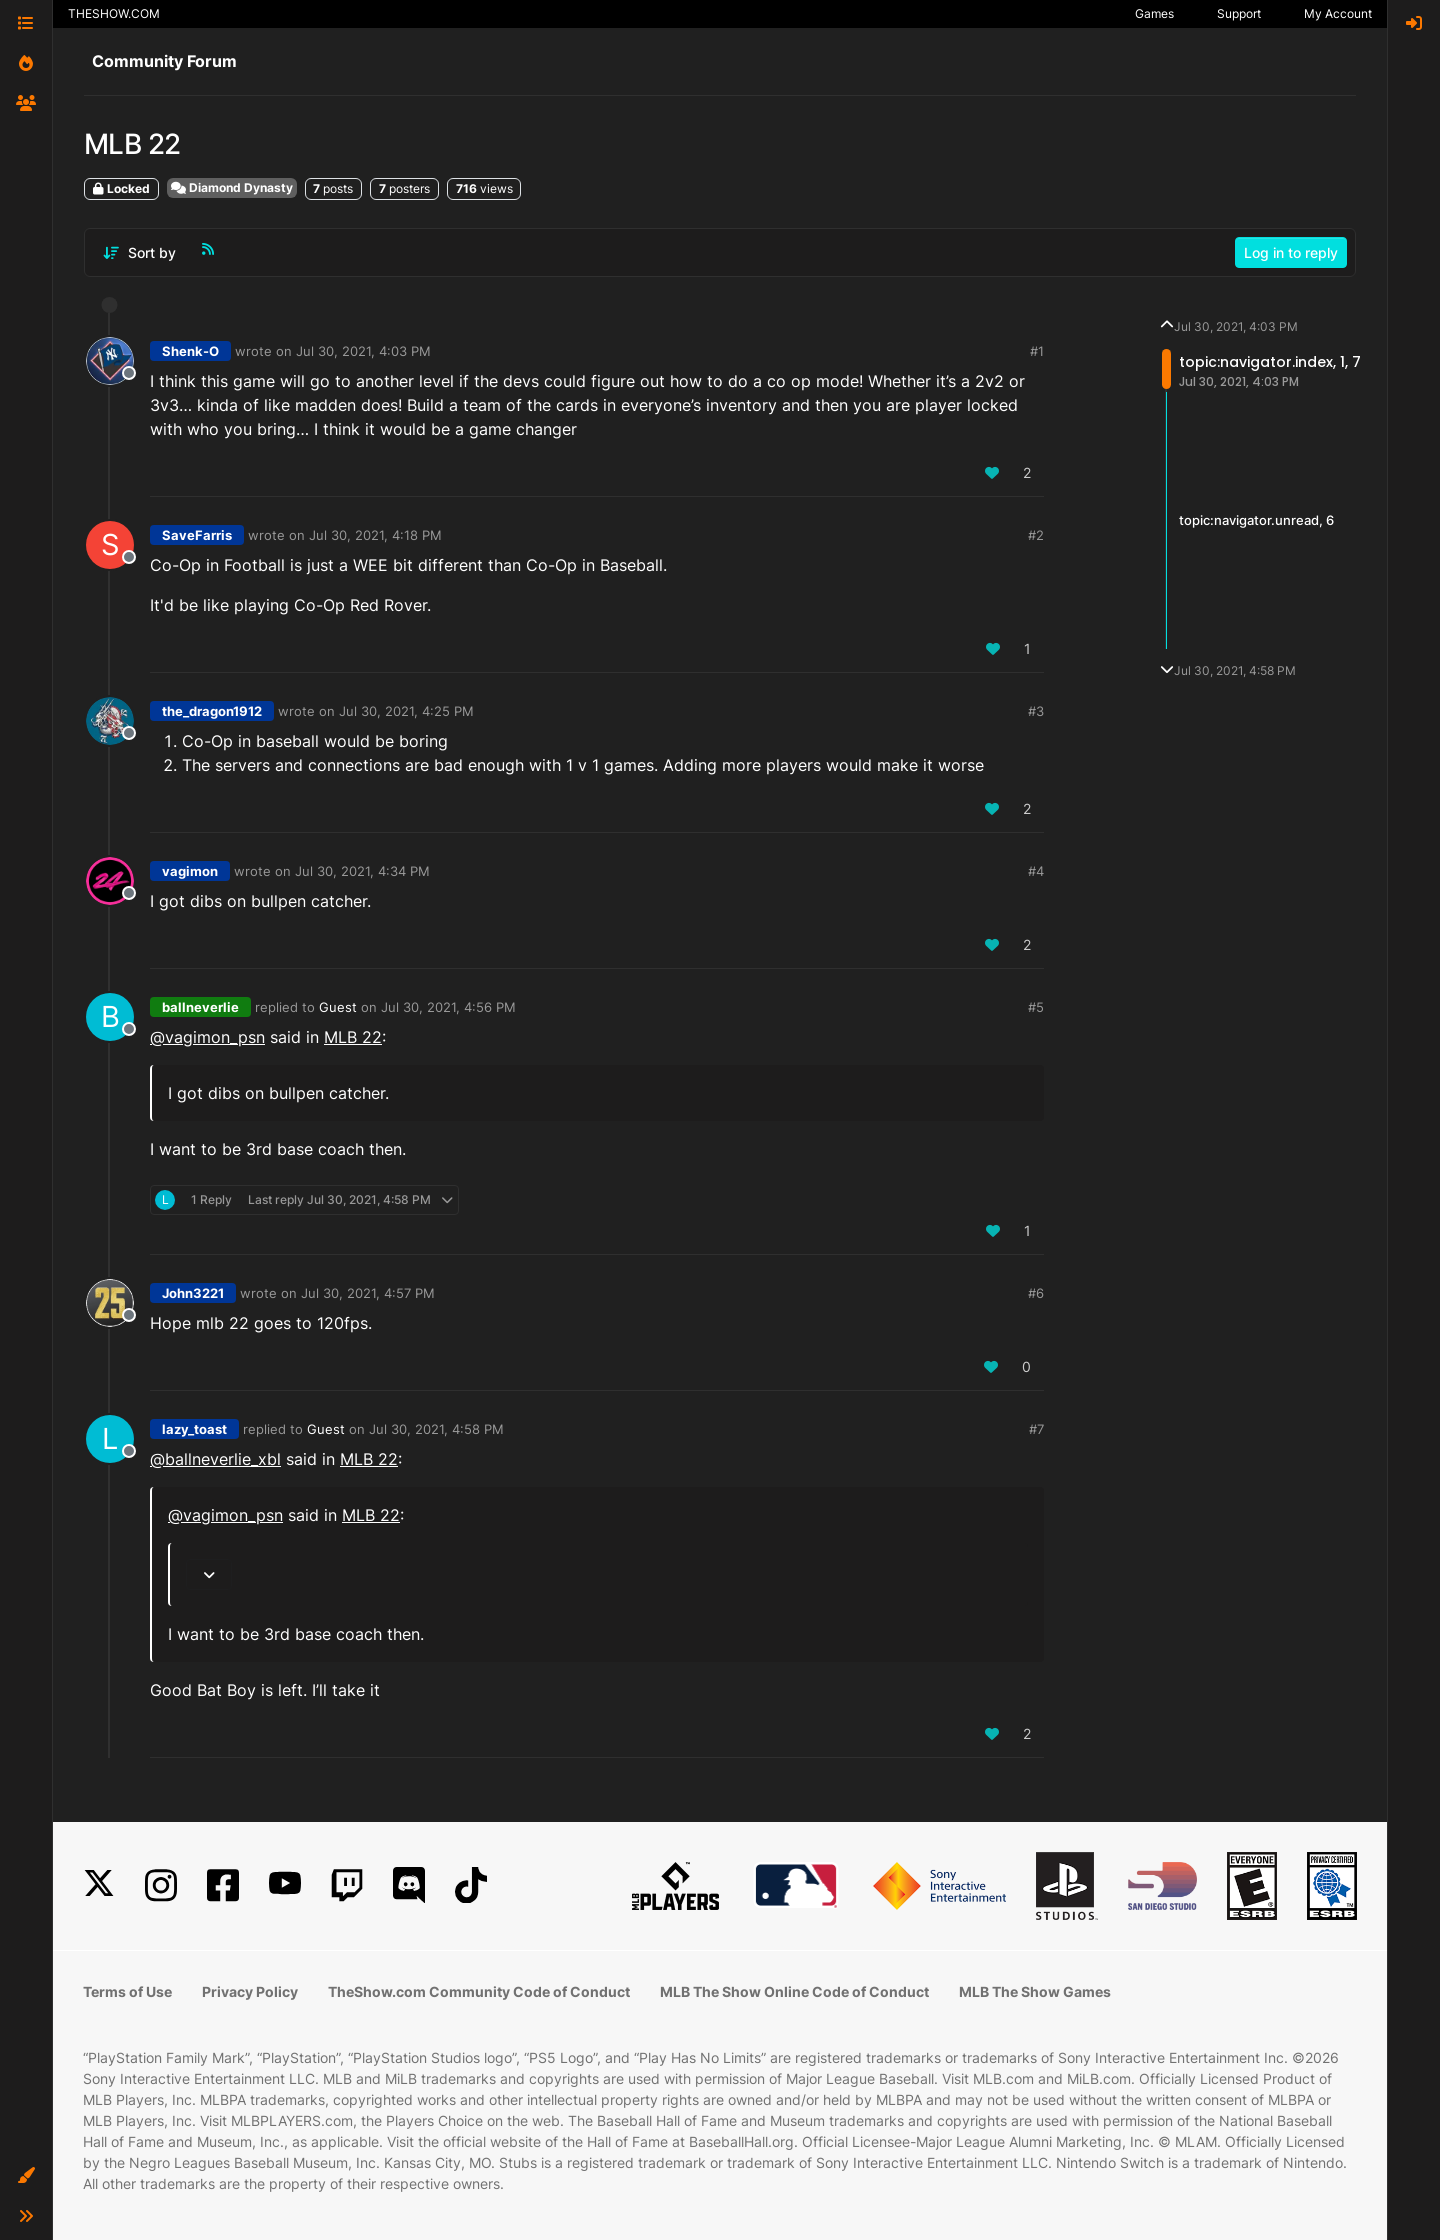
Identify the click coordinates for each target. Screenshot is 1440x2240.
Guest (338, 1007)
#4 (1036, 871)
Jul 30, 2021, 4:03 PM (363, 351)
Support (1239, 13)
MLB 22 (353, 1037)
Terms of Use (127, 1991)
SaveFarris (197, 535)
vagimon (190, 871)
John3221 (193, 1293)
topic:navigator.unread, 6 (1256, 520)
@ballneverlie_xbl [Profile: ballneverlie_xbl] (215, 1459)
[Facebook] (223, 1885)
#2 (1036, 535)
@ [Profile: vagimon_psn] (207, 1037)
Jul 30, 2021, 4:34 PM (362, 871)
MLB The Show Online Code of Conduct (794, 1991)
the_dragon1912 (212, 711)
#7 (1036, 1429)
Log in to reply (1291, 252)
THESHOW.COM (114, 13)
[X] (99, 1885)
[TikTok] (471, 1885)
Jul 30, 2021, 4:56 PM (448, 1007)
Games (1154, 13)
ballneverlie (200, 1007)
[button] (26, 2176)
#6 (1036, 1293)
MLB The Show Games (1035, 1991)
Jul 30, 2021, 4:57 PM (368, 1293)
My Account (1338, 13)
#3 (1036, 711)
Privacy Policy (250, 1991)
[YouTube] (285, 1885)
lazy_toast (194, 1429)
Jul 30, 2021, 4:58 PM (436, 1429)
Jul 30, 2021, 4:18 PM (375, 535)
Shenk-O (190, 351)
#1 (1037, 351)
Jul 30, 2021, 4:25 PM (406, 711)
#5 (1036, 1007)
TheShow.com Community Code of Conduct (479, 1991)
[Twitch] (347, 1885)
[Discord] (409, 1885)
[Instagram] (161, 1885)
